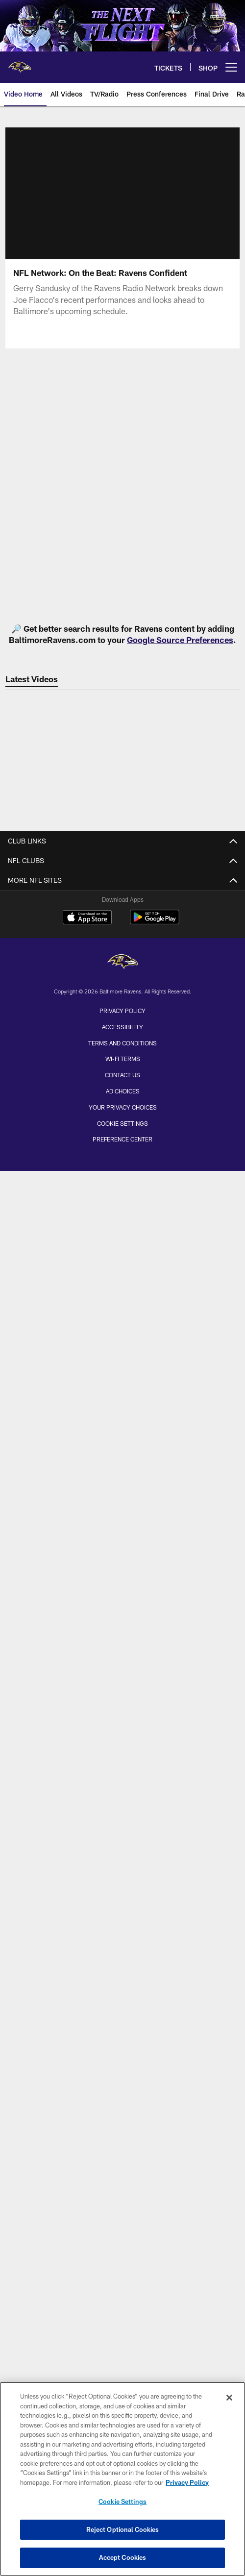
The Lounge (123, 1551)
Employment (123, 898)
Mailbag (122, 1264)
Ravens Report (122, 1516)
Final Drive (123, 1481)
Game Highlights (122, 1464)
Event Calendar (123, 2160)
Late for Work (122, 1229)
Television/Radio (122, 1586)
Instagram (123, 2082)
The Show (122, 1499)
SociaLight (122, 1281)
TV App (122, 2030)
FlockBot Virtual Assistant (122, 968)
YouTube (123, 2117)
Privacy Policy (122, 2350)
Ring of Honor (122, 1151)
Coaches (122, 1098)
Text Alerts (122, 1769)
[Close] (229, 2397)
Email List (122, 2012)
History (122, 1133)
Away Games (123, 1734)
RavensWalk (122, 1952)
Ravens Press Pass (122, 1568)
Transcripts (122, 1368)
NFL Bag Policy (122, 1934)
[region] (122, 2479)
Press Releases (123, 1351)
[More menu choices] (231, 67)
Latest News (122, 1194)
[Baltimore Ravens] (122, 2302)
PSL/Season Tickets (122, 1664)
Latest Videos (122, 1429)
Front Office (122, 1116)
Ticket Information (122, 1629)
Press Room (122, 1386)
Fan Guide (122, 1917)
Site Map (122, 1003)
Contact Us (123, 881)
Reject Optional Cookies (122, 2529)
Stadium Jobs (122, 950)
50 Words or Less (123, 1334)
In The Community (122, 2178)
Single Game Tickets (122, 1682)
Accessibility (122, 2366)
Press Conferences (122, 1534)
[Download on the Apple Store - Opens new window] (87, 2258)
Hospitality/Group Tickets (123, 1699)
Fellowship (122, 933)
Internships (122, 916)
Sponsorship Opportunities (123, 985)
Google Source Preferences (180, 639)
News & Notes (123, 1299)
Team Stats (122, 1081)
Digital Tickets (123, 1751)
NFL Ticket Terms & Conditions (122, 1787)
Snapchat (122, 2100)
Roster (122, 1046)
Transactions (122, 1064)
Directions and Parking (122, 1899)
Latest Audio (122, 1446)
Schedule (123, 1830)
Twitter (123, 2064)
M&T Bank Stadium (122, 1847)
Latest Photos (122, 1212)
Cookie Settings (122, 2501)
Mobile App (122, 1995)
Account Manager (122, 1647)
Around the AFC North (123, 1316)
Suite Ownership (123, 1716)
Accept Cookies (123, 2557)
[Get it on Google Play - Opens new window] (154, 2262)
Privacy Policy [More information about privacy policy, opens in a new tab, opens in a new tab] (187, 2482)
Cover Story (122, 1246)
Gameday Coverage (122, 1864)
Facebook (122, 2047)
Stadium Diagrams (122, 1882)
